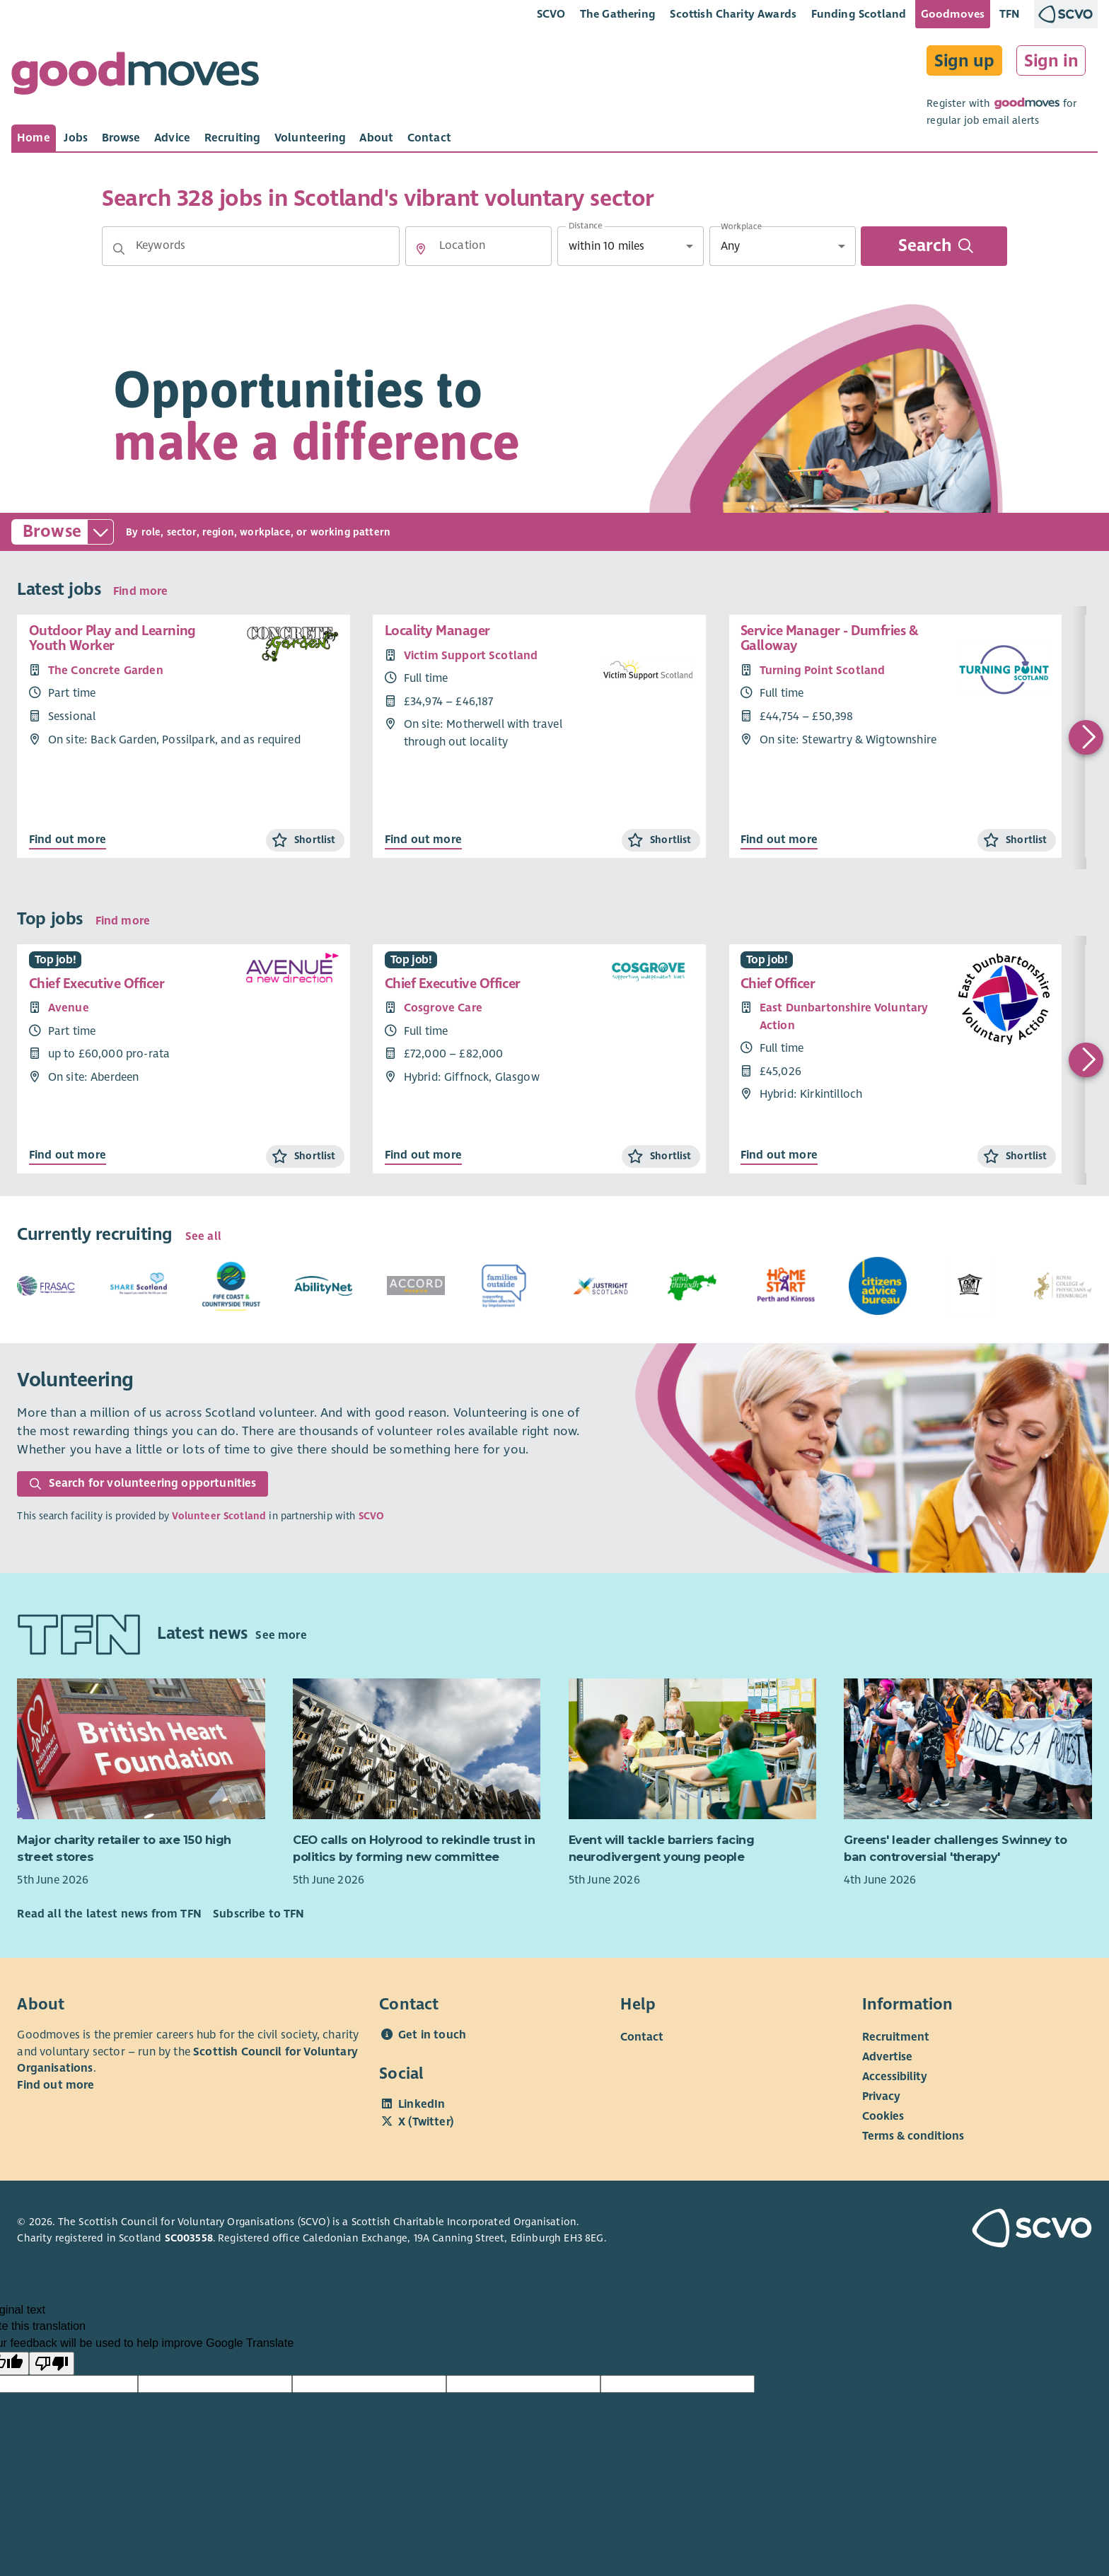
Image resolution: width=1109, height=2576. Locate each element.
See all (203, 1236)
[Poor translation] (51, 2364)
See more (280, 1635)
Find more (140, 591)
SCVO (551, 14)
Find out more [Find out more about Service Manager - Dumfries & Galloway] (779, 839)
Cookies (883, 2116)
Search (935, 246)
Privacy (881, 2096)
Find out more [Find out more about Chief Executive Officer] (67, 1155)
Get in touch (432, 2035)
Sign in (1051, 60)
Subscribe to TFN (259, 1914)
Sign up (964, 60)
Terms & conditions (913, 2136)
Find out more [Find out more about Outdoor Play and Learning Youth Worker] (67, 839)
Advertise (887, 2057)
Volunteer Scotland (219, 1516)
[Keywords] (251, 246)
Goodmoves (953, 14)
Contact (641, 2037)
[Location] (478, 246)
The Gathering (618, 14)
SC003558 (189, 2238)
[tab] (33, 137)
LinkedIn (421, 2104)
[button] (118, 249)
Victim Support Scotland (471, 656)
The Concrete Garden (105, 670)
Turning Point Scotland (823, 670)
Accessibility (894, 2077)
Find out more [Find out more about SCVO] (55, 2085)
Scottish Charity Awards (733, 14)
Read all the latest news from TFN (109, 1914)
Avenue (68, 1008)
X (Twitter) (425, 2122)
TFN (1009, 14)
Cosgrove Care (443, 1008)
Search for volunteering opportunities (142, 1483)
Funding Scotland (859, 14)
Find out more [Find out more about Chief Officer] (779, 1155)
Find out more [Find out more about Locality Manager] (423, 839)
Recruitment (895, 2037)
